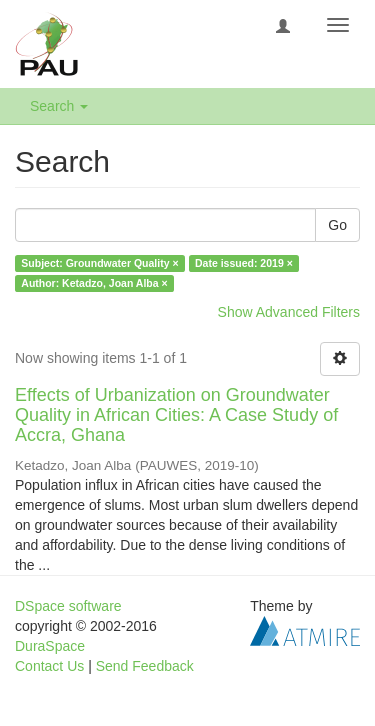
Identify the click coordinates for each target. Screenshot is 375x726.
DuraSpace (50, 646)
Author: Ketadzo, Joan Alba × (94, 283)
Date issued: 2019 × (244, 263)
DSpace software (68, 606)
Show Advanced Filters (289, 312)
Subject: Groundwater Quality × (99, 263)
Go (337, 225)
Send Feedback (145, 666)
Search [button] (59, 106)
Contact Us (49, 666)
